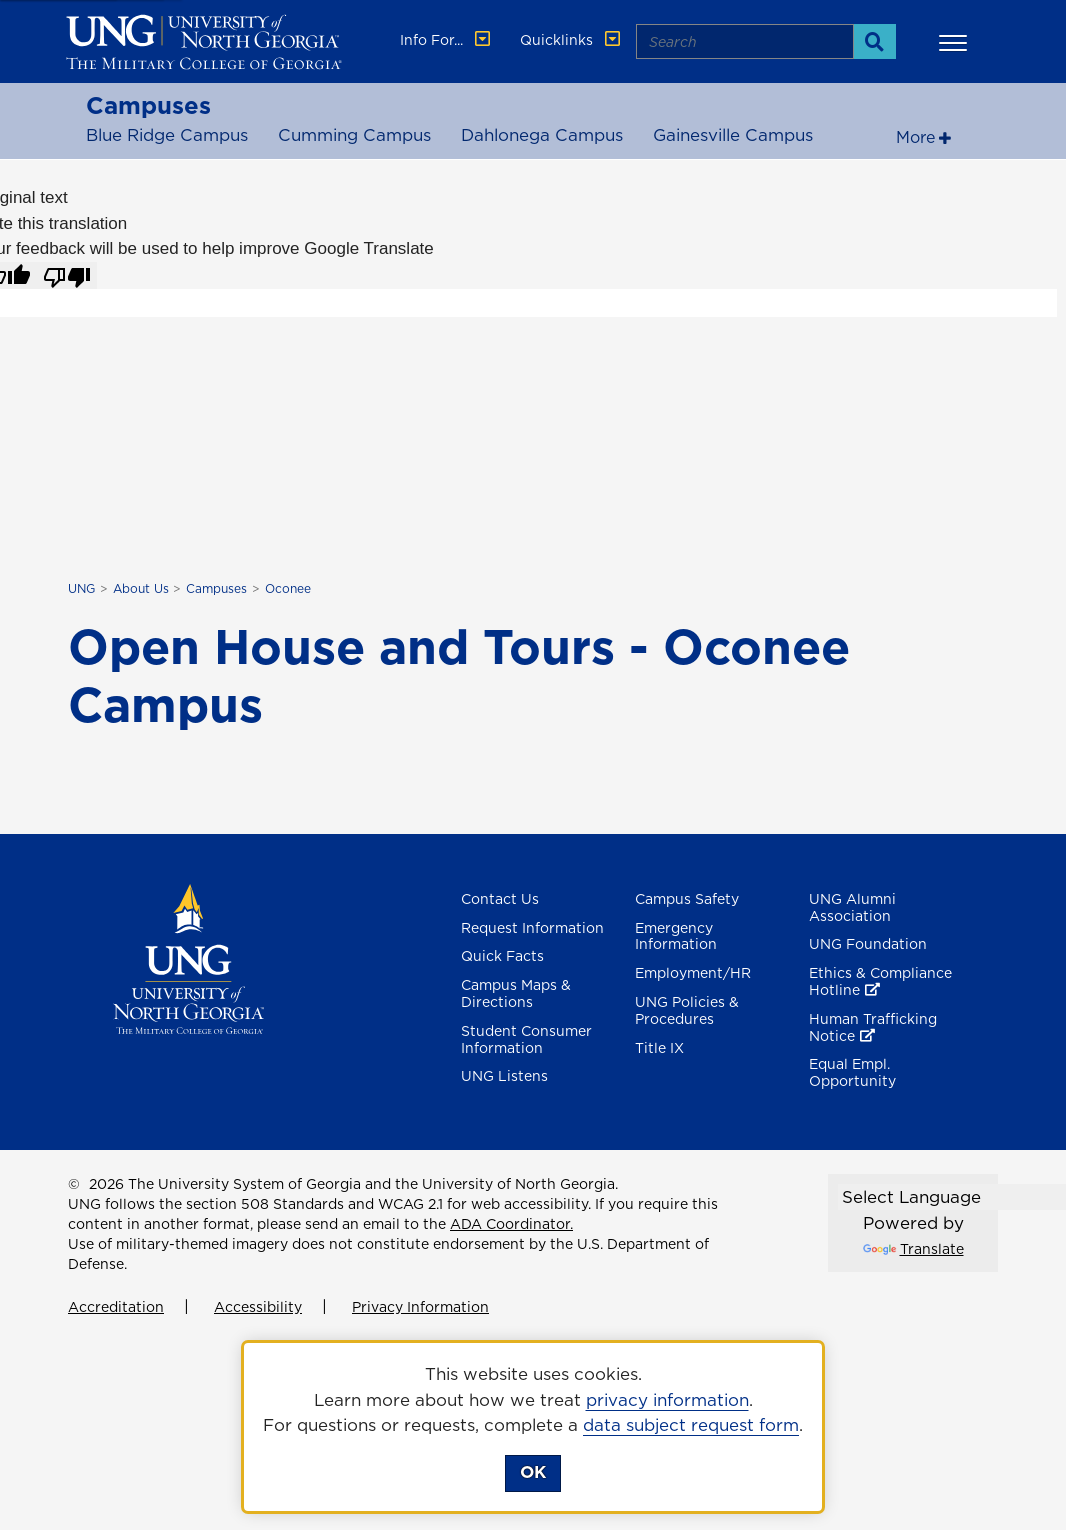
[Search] (874, 41)
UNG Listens (504, 1076)
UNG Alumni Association (852, 907)
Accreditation (116, 1307)
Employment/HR (693, 973)
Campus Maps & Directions (516, 993)
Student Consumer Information (526, 1039)
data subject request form (691, 1425)
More (915, 137)
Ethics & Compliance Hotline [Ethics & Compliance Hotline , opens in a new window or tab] (880, 981)
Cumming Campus (354, 135)
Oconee (288, 588)
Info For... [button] (447, 40)
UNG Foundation (868, 944)
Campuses (148, 105)
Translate (913, 1249)
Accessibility (258, 1307)
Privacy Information (420, 1307)
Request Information (532, 928)
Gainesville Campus (733, 135)
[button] (956, 42)
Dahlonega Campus (542, 135)
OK (533, 1472)
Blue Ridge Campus (167, 135)
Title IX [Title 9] (659, 1048)
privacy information (667, 1400)
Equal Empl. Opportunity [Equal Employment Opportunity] (852, 1072)
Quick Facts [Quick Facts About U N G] (502, 956)
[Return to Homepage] (188, 957)
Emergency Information (676, 936)
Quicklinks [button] (572, 40)
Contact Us (500, 899)
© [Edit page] (74, 1184)
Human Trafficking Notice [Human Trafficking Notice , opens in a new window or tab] (873, 1027)
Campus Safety (687, 899)
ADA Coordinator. (511, 1224)
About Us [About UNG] (141, 588)
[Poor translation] (67, 276)
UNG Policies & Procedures (687, 1010)
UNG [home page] (81, 588)
